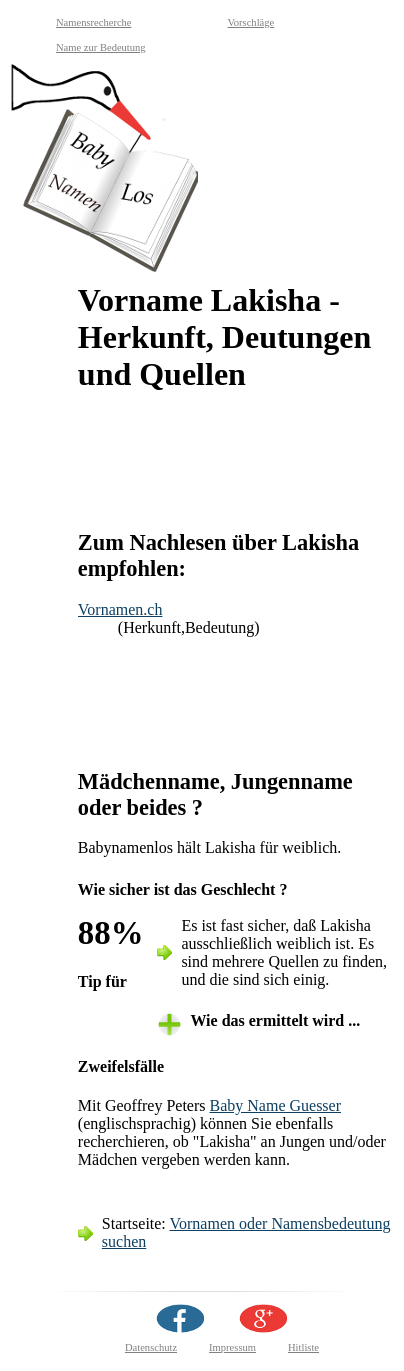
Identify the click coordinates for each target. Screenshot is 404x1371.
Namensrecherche (94, 22)
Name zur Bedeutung (101, 47)
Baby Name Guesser (276, 1105)
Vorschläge (251, 22)
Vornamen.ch (120, 609)
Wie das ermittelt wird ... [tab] (275, 1020)
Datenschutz (151, 1347)
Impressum (232, 1347)
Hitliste (303, 1347)
